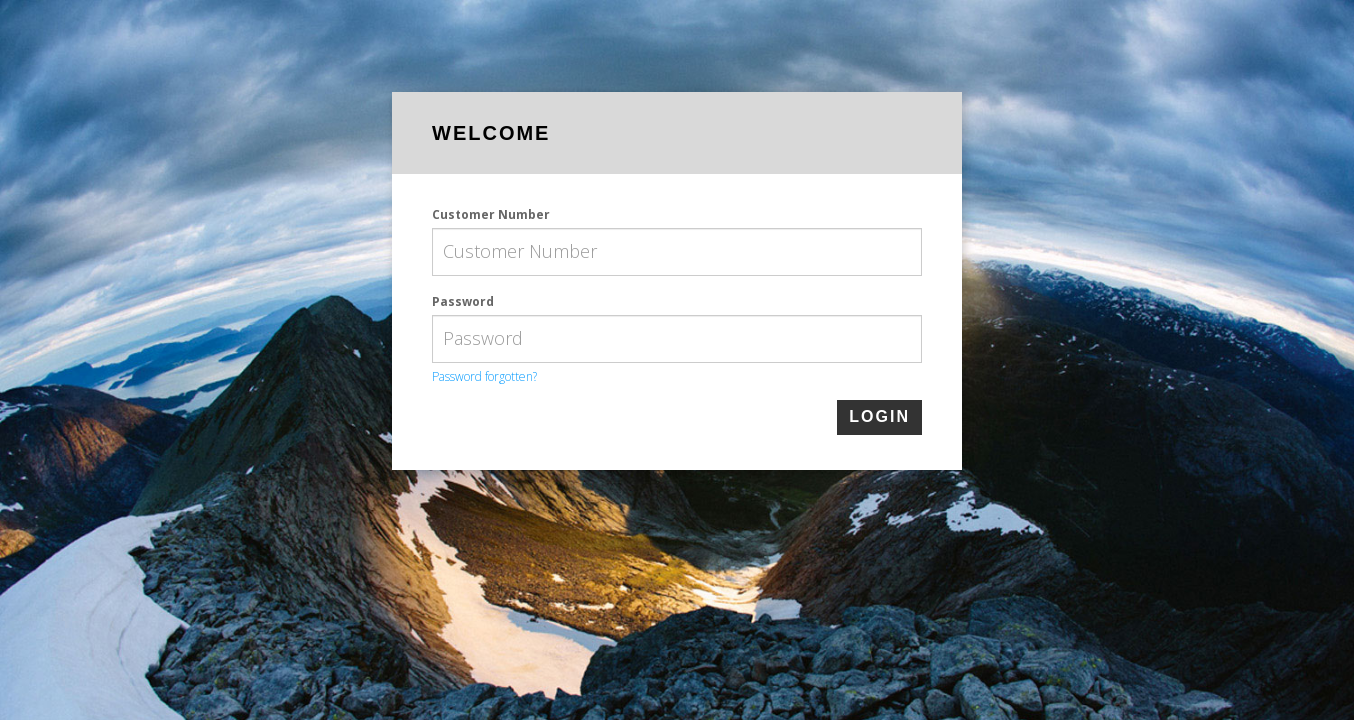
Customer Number (491, 214)
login (879, 416)
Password (463, 301)
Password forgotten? (484, 376)
